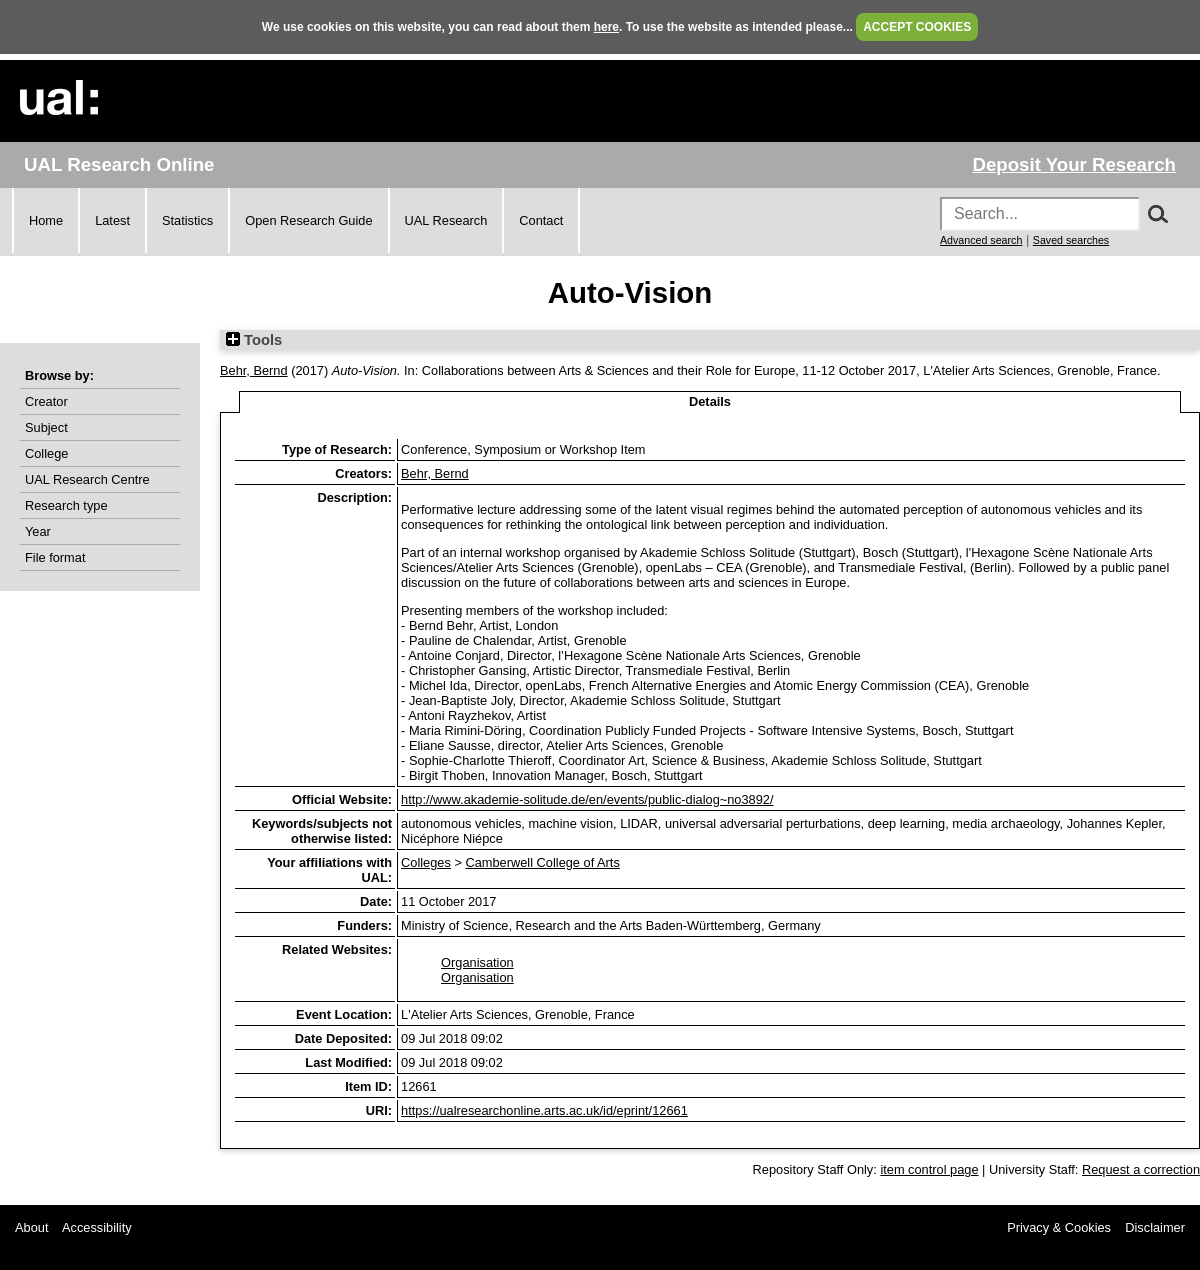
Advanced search (981, 240)
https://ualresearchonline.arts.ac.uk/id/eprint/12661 (544, 1110)
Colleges (426, 862)
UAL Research (446, 220)
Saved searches (1071, 240)
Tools (254, 340)
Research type (66, 505)
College (46, 453)
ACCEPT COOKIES (917, 27)
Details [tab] (710, 401)
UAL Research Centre (87, 479)
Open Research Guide (308, 220)
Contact (541, 220)
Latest (112, 220)
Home (46, 220)
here (606, 27)
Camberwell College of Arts (542, 862)
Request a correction (1141, 1169)
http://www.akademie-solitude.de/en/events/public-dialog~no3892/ (587, 799)
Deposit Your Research (1074, 164)
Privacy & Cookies (1059, 1227)
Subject (46, 427)
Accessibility (97, 1227)
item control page (929, 1169)
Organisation (477, 962)
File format (55, 557)
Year (38, 531)
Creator (46, 401)
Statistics (187, 220)
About (31, 1227)
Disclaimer (1155, 1227)
